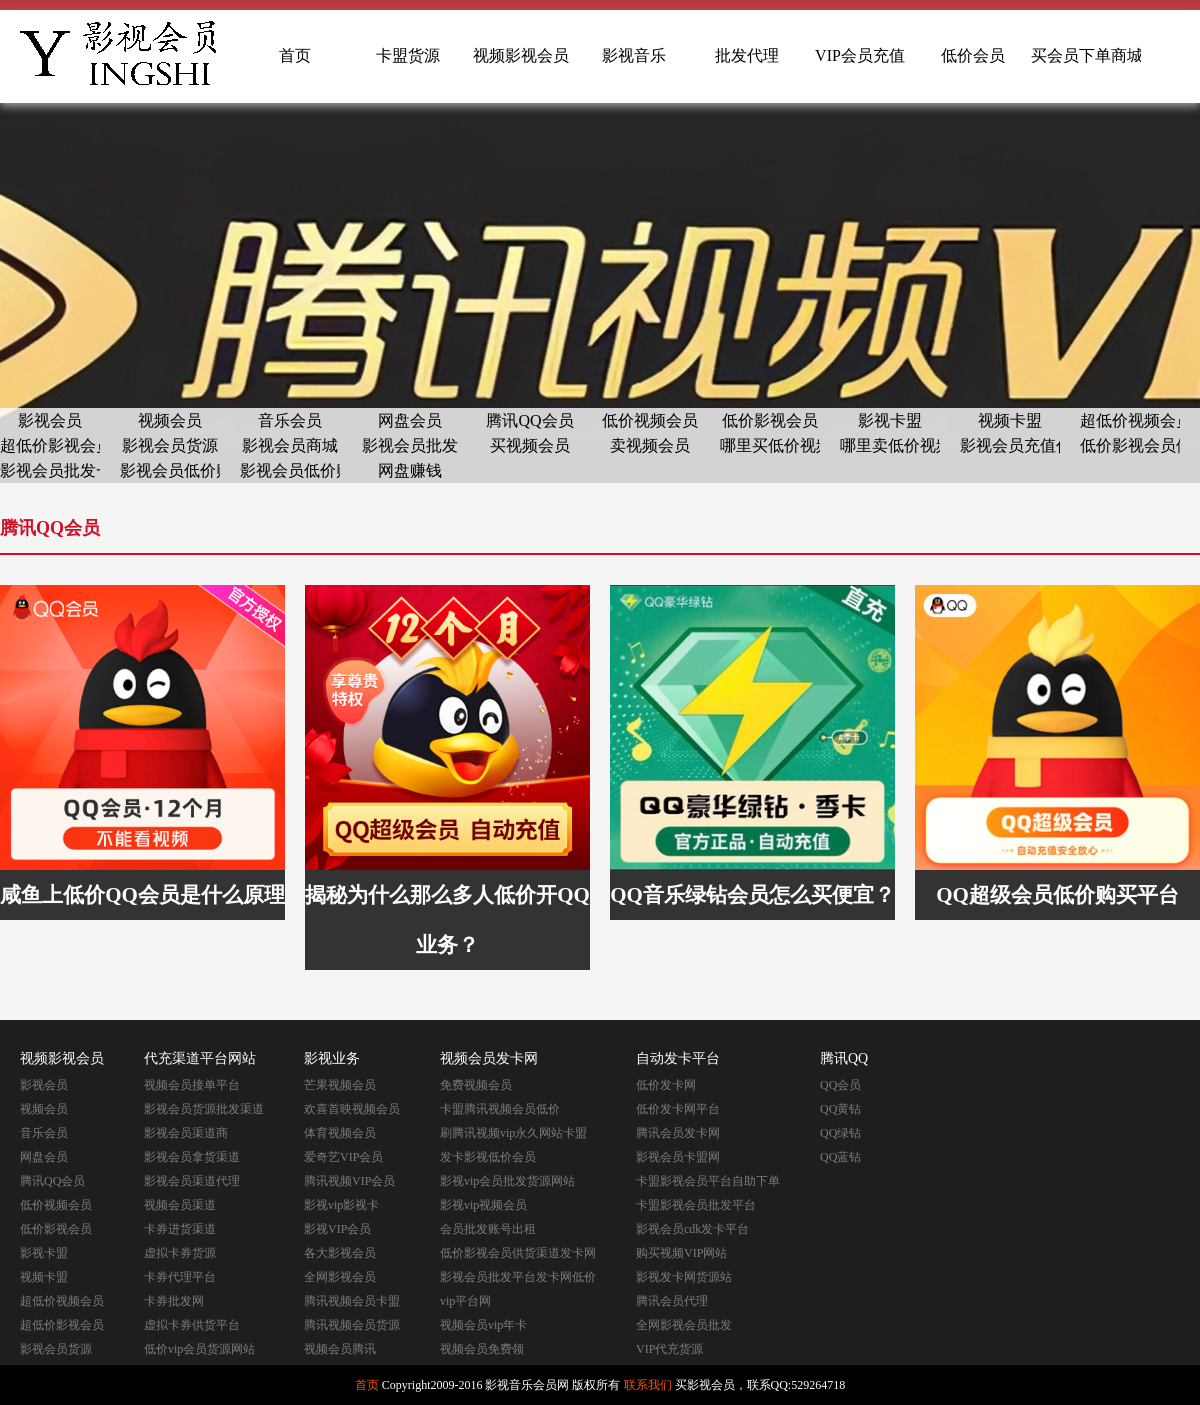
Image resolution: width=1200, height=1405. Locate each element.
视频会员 (170, 420)
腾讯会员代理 (672, 1301)
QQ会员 (840, 1085)
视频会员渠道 (180, 1205)
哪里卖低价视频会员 (890, 445)
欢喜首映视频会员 (352, 1109)
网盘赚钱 (410, 470)
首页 (295, 55)
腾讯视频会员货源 (352, 1325)
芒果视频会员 (340, 1085)
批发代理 (747, 55)
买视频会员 (530, 445)
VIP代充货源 (669, 1349)
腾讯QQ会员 (529, 420)
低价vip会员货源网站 (199, 1349)
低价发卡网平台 (678, 1109)
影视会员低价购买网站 (290, 470)
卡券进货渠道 (180, 1229)
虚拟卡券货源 (180, 1253)
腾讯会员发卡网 (678, 1133)
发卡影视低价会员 (488, 1157)
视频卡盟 (1010, 420)
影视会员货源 (170, 445)
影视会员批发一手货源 (50, 470)
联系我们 (648, 1385)
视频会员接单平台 (192, 1085)
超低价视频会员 (1130, 420)
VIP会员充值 (860, 55)
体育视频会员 (340, 1133)
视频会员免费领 (482, 1349)
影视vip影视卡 (341, 1205)
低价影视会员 (770, 420)
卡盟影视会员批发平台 (696, 1205)
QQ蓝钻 (840, 1157)
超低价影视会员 (50, 445)
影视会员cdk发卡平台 (692, 1229)
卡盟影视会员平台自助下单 (708, 1181)
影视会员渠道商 (186, 1133)
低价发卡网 (666, 1085)
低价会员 (973, 55)
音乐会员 (290, 420)
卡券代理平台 (180, 1277)
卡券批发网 (174, 1301)
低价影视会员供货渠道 (1130, 445)
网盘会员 (410, 420)
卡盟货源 (408, 55)
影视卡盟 (890, 420)
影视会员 (50, 420)
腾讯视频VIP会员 (349, 1181)
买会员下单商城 (1086, 55)
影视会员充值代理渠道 (1010, 445)
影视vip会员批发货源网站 (507, 1181)
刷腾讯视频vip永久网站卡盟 (513, 1133)
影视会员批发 (410, 445)
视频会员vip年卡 (483, 1325)
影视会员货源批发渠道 (204, 1109)
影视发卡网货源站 (684, 1277)
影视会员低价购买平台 (170, 470)
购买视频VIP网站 (681, 1253)
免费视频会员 (476, 1085)
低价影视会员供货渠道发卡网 (518, 1253)
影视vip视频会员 (483, 1205)
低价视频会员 (650, 420)
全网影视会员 (340, 1277)
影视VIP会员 (337, 1229)
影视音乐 (634, 55)
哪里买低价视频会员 (770, 445)
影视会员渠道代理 (192, 1181)
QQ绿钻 (840, 1133)
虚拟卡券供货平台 (192, 1325)
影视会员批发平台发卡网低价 (518, 1277)
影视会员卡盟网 (678, 1157)
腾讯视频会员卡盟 (352, 1301)
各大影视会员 (340, 1253)
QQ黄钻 (840, 1109)
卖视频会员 (650, 445)
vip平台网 (465, 1301)
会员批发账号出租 (488, 1229)
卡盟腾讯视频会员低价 (500, 1109)
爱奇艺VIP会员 (343, 1157)
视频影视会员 (521, 55)
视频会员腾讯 (340, 1349)
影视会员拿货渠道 (192, 1157)
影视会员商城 (290, 445)
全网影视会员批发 (684, 1325)
